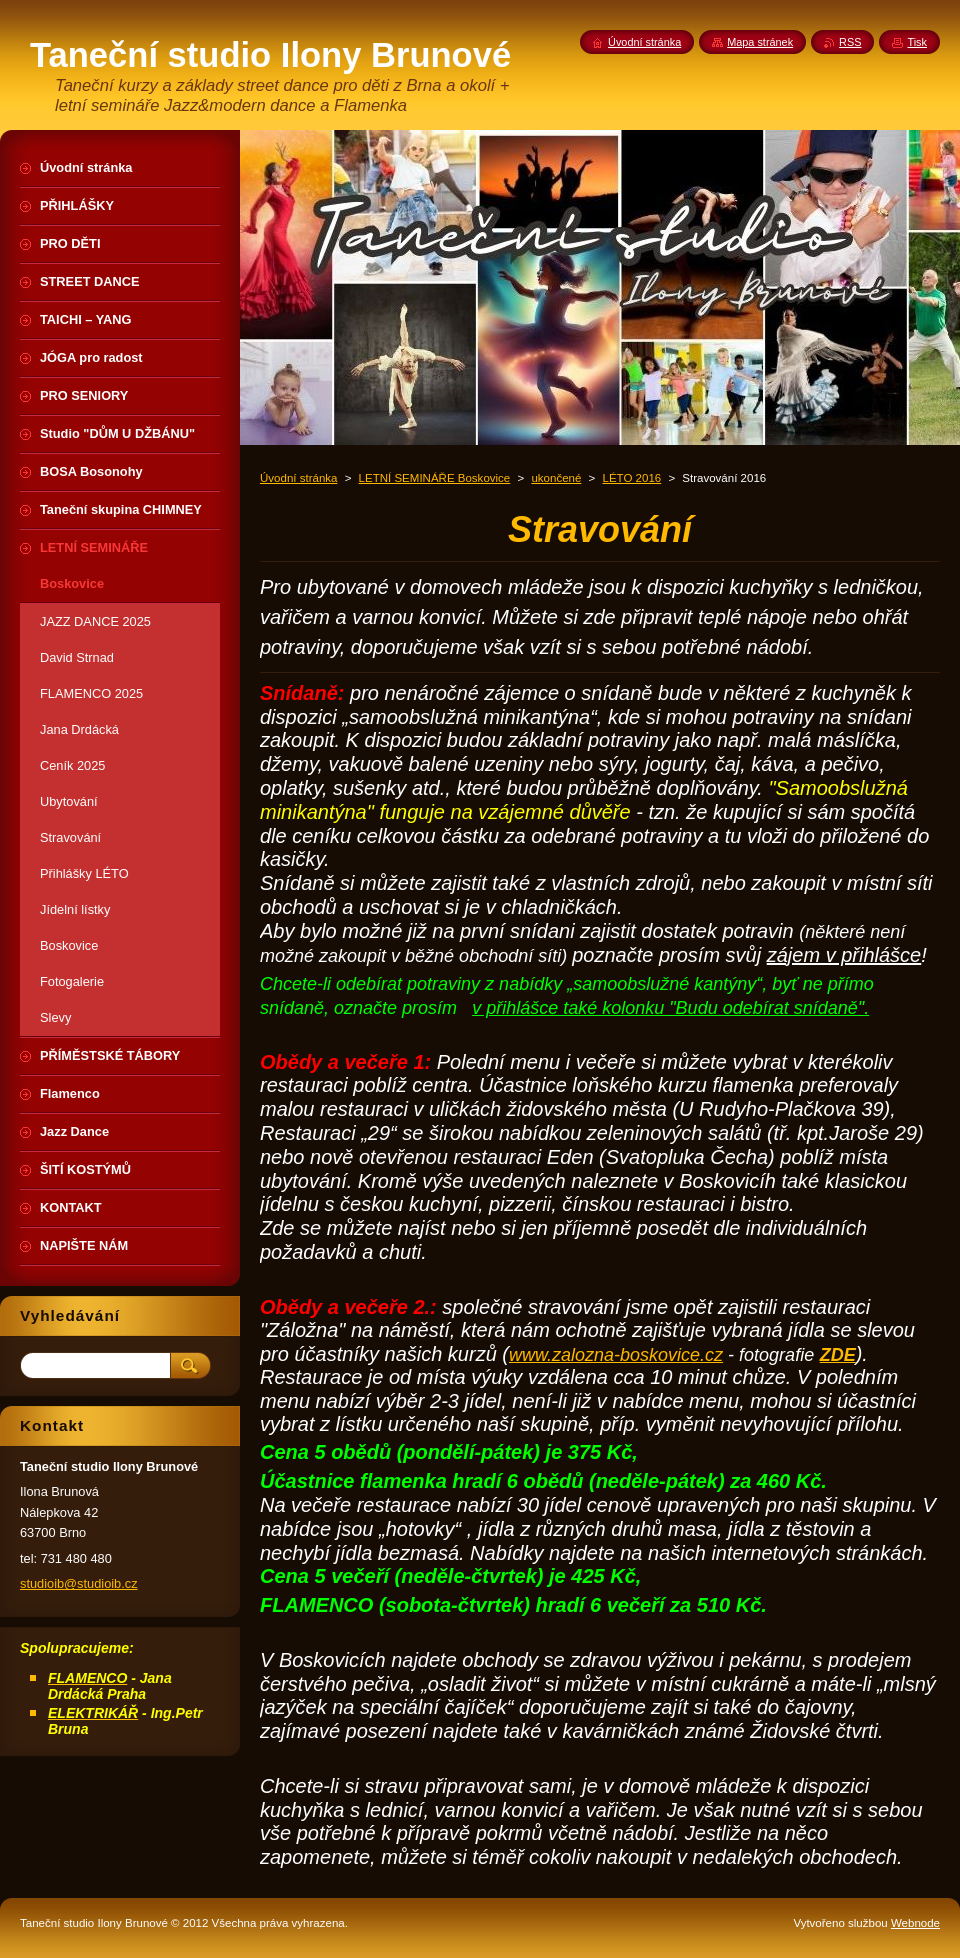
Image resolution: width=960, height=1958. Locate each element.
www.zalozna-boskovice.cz (616, 1355)
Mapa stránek (760, 42)
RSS (850, 42)
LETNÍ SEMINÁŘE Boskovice (435, 478)
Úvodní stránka (298, 478)
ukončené (556, 478)
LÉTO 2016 (632, 478)
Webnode (915, 1923)
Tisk (917, 42)
